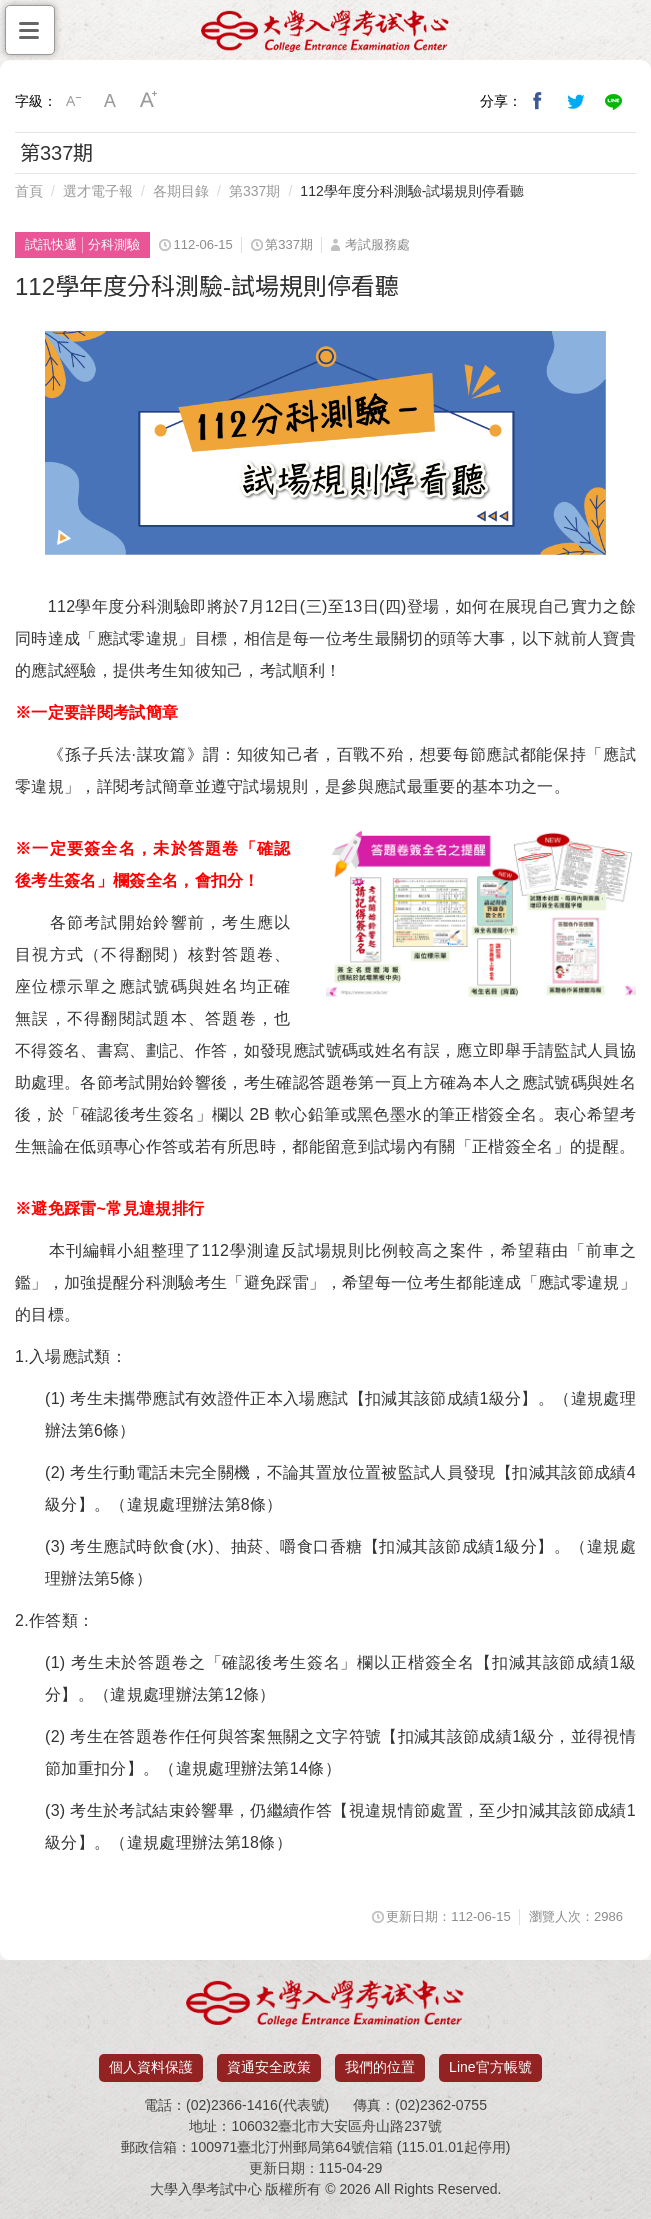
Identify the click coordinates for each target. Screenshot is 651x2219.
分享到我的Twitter (576, 101)
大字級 (149, 101)
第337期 (254, 191)
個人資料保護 (151, 2067)
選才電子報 (98, 191)
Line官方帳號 (490, 2067)
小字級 (73, 101)
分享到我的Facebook (538, 101)
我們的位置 (380, 2067)
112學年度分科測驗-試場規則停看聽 (412, 191)
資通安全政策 (269, 2067)
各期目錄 (181, 191)
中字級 (111, 101)
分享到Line (614, 101)
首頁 (29, 191)
